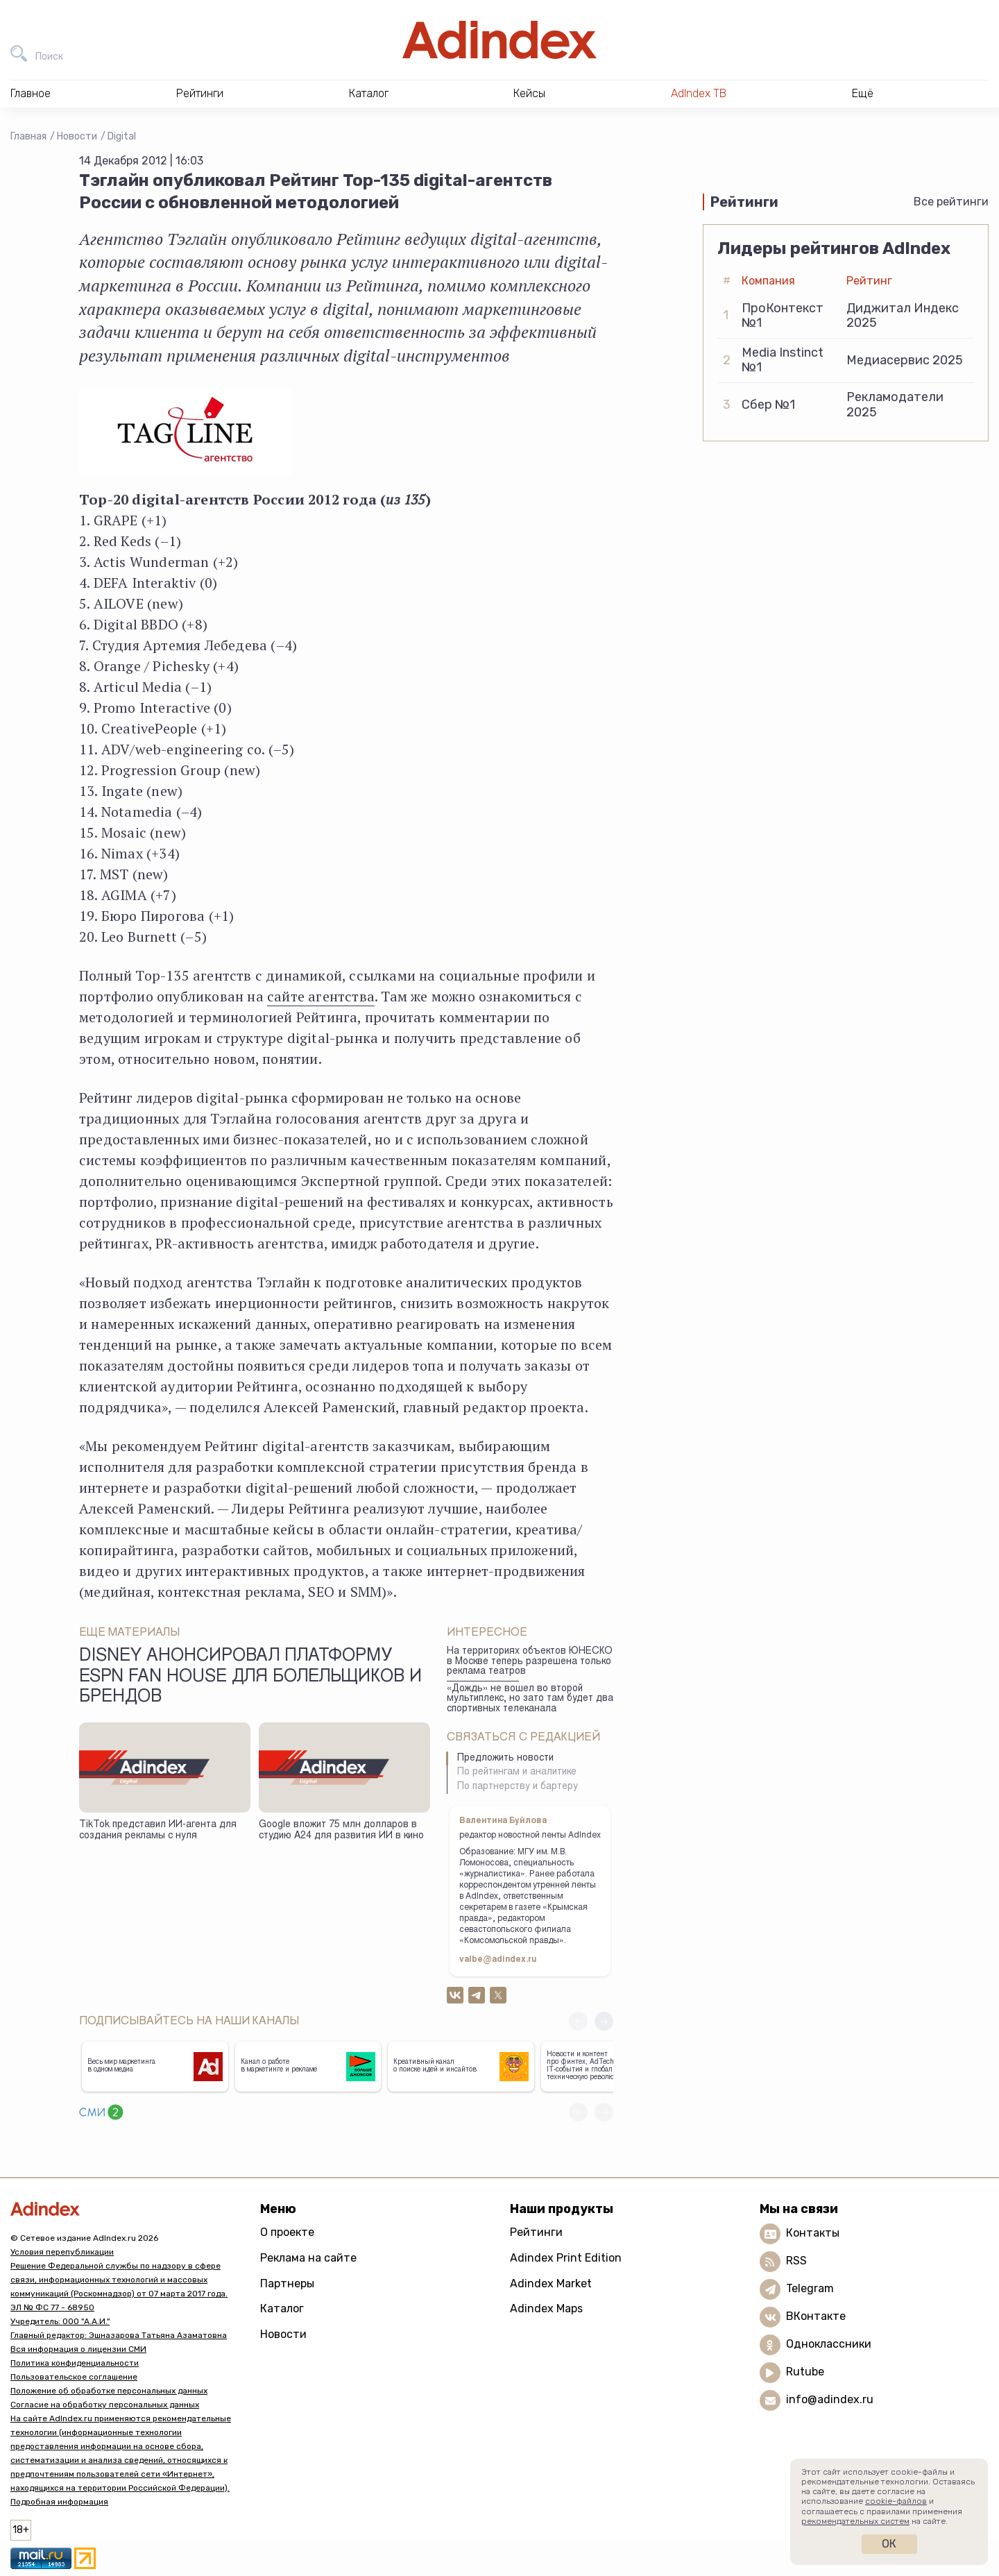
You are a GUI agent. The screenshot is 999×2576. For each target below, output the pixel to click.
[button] (604, 2021)
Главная (28, 136)
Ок (889, 2543)
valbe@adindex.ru (498, 1960)
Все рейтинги (951, 201)
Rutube (805, 2371)
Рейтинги (536, 2232)
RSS (796, 2260)
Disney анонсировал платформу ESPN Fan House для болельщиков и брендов (250, 1677)
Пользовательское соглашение (73, 2377)
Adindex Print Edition (566, 2257)
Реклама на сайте (308, 2257)
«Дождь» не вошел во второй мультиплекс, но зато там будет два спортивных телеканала (530, 1699)
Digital (122, 136)
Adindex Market (551, 2283)
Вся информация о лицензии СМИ (78, 2349)
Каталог (282, 2308)
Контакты (812, 2232)
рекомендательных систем (855, 2521)
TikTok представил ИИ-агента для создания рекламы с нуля (158, 1831)
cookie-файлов (896, 2501)
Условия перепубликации (62, 2252)
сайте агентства (321, 996)
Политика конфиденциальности (74, 2363)
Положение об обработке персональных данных (108, 2391)
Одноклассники (828, 2343)
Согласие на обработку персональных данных (104, 2404)
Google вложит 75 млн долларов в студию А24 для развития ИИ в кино (341, 1831)
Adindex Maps (546, 2308)
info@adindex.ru (829, 2399)
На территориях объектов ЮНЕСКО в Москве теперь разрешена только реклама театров (530, 1662)
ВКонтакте (816, 2316)
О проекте (287, 2232)
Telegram (810, 2288)
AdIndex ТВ (698, 93)
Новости (77, 136)
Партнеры (287, 2283)
